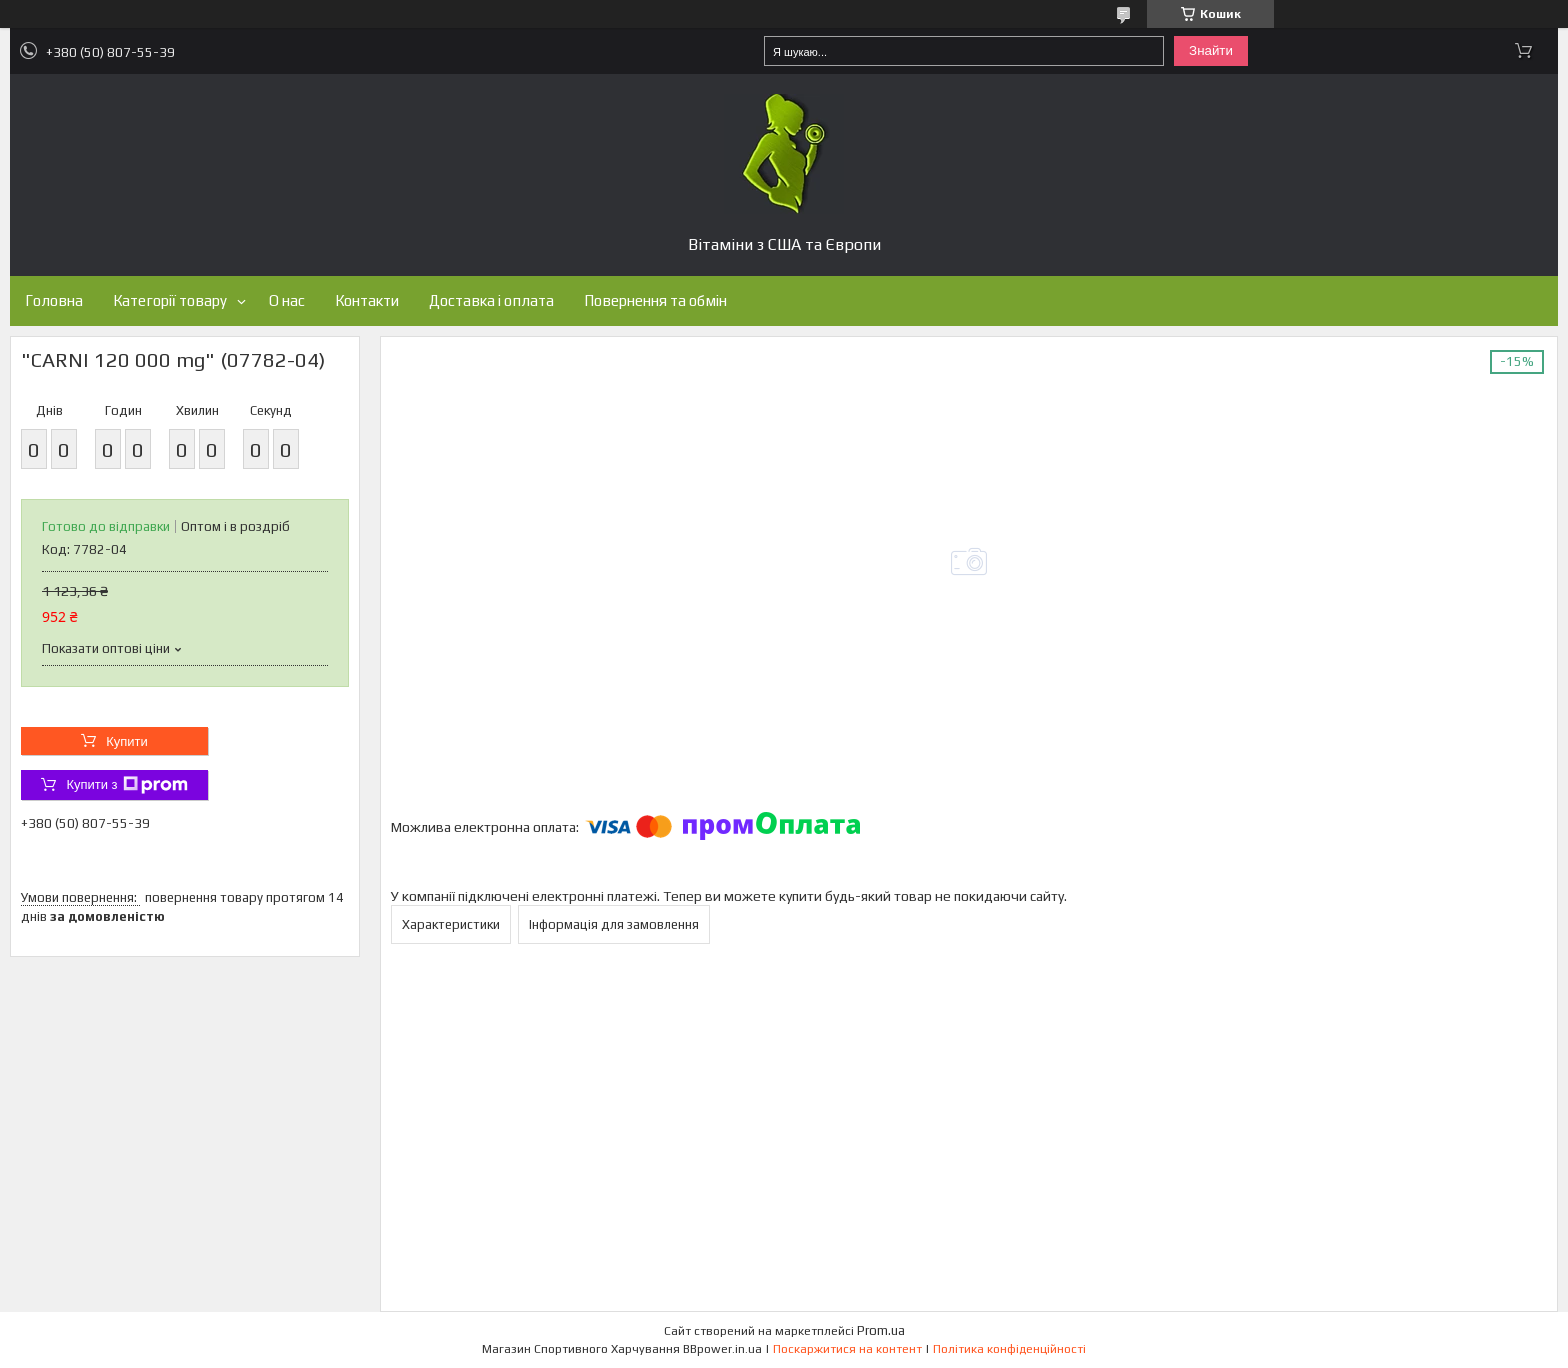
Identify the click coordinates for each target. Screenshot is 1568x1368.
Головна (54, 300)
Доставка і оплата (491, 300)
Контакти (367, 300)
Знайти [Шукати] (1211, 50)
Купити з (126, 785)
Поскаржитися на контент (847, 1349)
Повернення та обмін (655, 300)
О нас (287, 300)
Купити (127, 741)
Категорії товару (170, 300)
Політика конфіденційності (1009, 1349)
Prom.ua (881, 1330)
